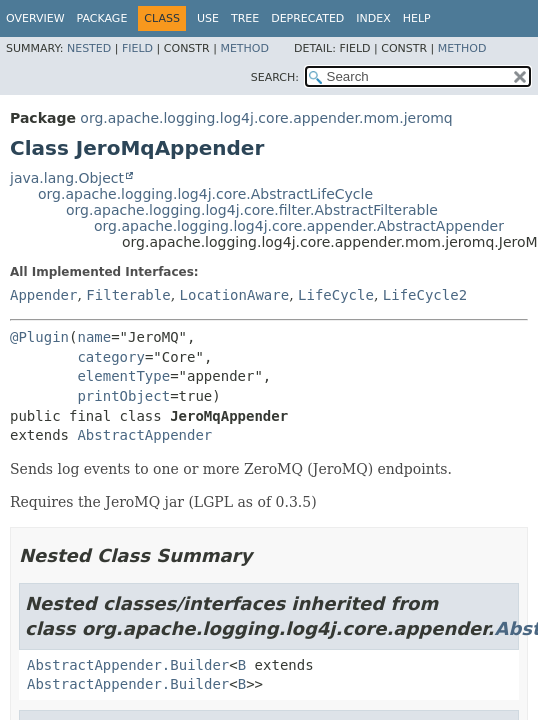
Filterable (128, 295)
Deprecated (307, 18)
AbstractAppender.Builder (128, 665)
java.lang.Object (67, 178)
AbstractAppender (144, 435)
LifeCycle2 (425, 295)
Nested (89, 48)
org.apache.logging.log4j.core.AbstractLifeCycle (205, 194)
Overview (35, 18)
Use (208, 18)
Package (102, 18)
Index (373, 18)
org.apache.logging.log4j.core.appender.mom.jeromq (266, 118)
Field (137, 48)
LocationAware (235, 295)
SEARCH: (275, 77)
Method (244, 48)
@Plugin (39, 337)
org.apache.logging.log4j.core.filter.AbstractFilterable (252, 210)
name (94, 337)
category (110, 357)
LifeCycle (336, 295)
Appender (43, 295)
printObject (123, 396)
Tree (245, 18)
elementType (123, 376)
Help (417, 18)
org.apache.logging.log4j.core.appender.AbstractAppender (299, 226)
